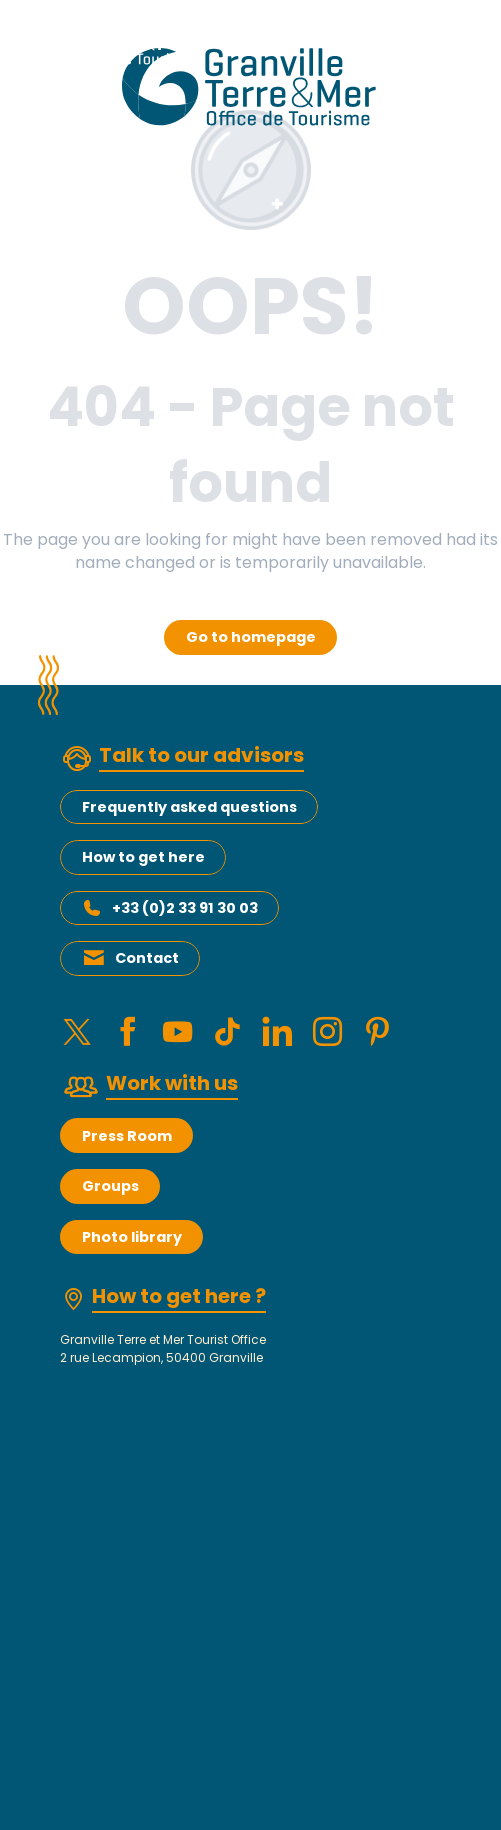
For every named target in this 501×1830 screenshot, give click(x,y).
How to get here (143, 857)
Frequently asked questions (189, 807)
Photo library (132, 1237)
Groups (110, 1186)
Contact (147, 958)
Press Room (127, 1136)
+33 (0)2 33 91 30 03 (185, 908)
